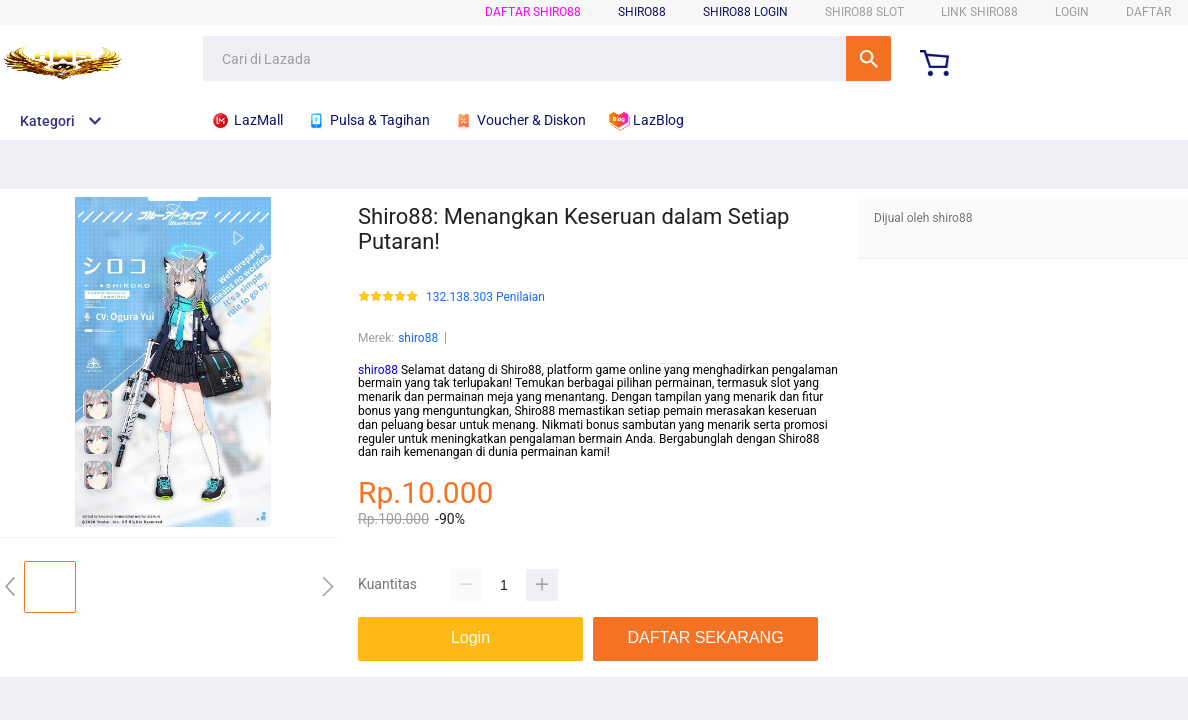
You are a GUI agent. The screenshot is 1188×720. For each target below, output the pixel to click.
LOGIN (1072, 12)
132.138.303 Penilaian (485, 297)
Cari (868, 58)
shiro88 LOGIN (745, 12)
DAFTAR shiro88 (533, 12)
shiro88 (418, 338)
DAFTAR (1148, 12)
